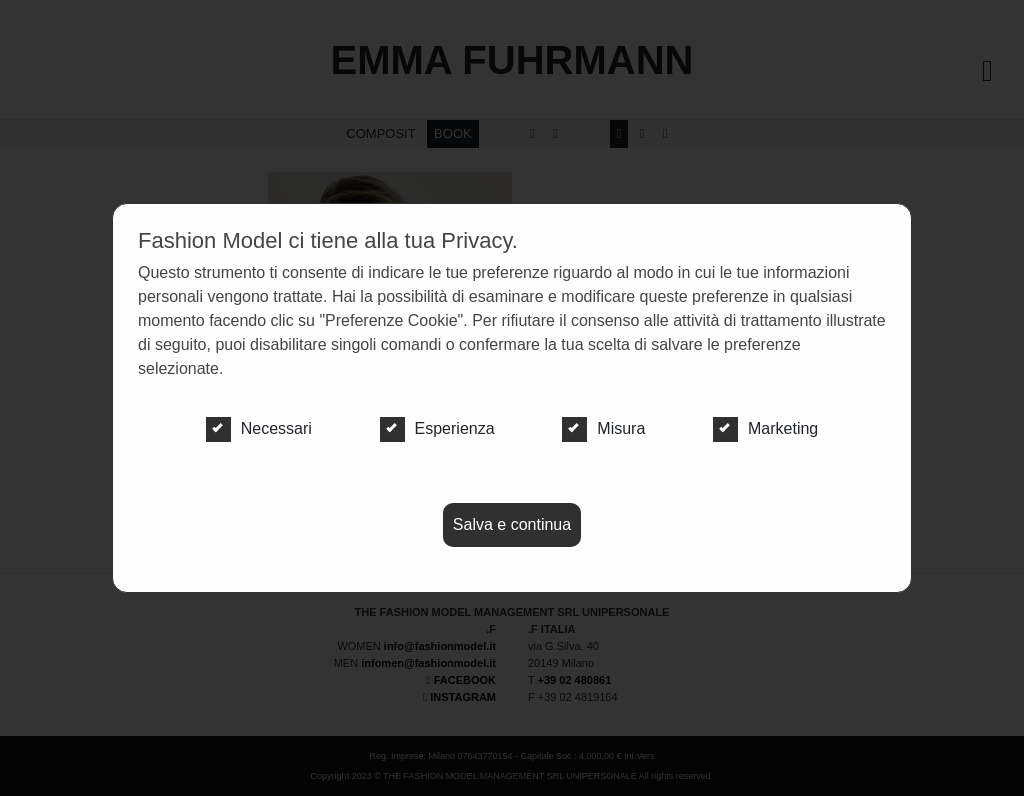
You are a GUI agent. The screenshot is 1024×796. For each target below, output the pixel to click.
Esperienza (437, 429)
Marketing (765, 429)
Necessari (259, 429)
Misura (603, 429)
